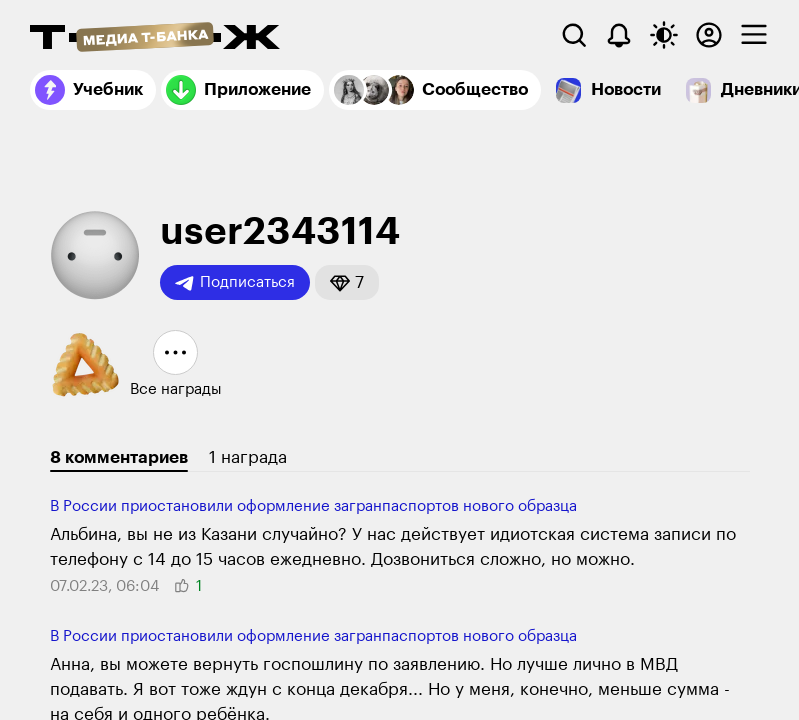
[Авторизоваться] (709, 35)
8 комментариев (119, 457)
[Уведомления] (619, 35)
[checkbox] (754, 35)
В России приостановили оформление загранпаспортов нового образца (313, 506)
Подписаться (235, 283)
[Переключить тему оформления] (664, 35)
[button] (347, 282)
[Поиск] (574, 35)
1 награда (248, 457)
